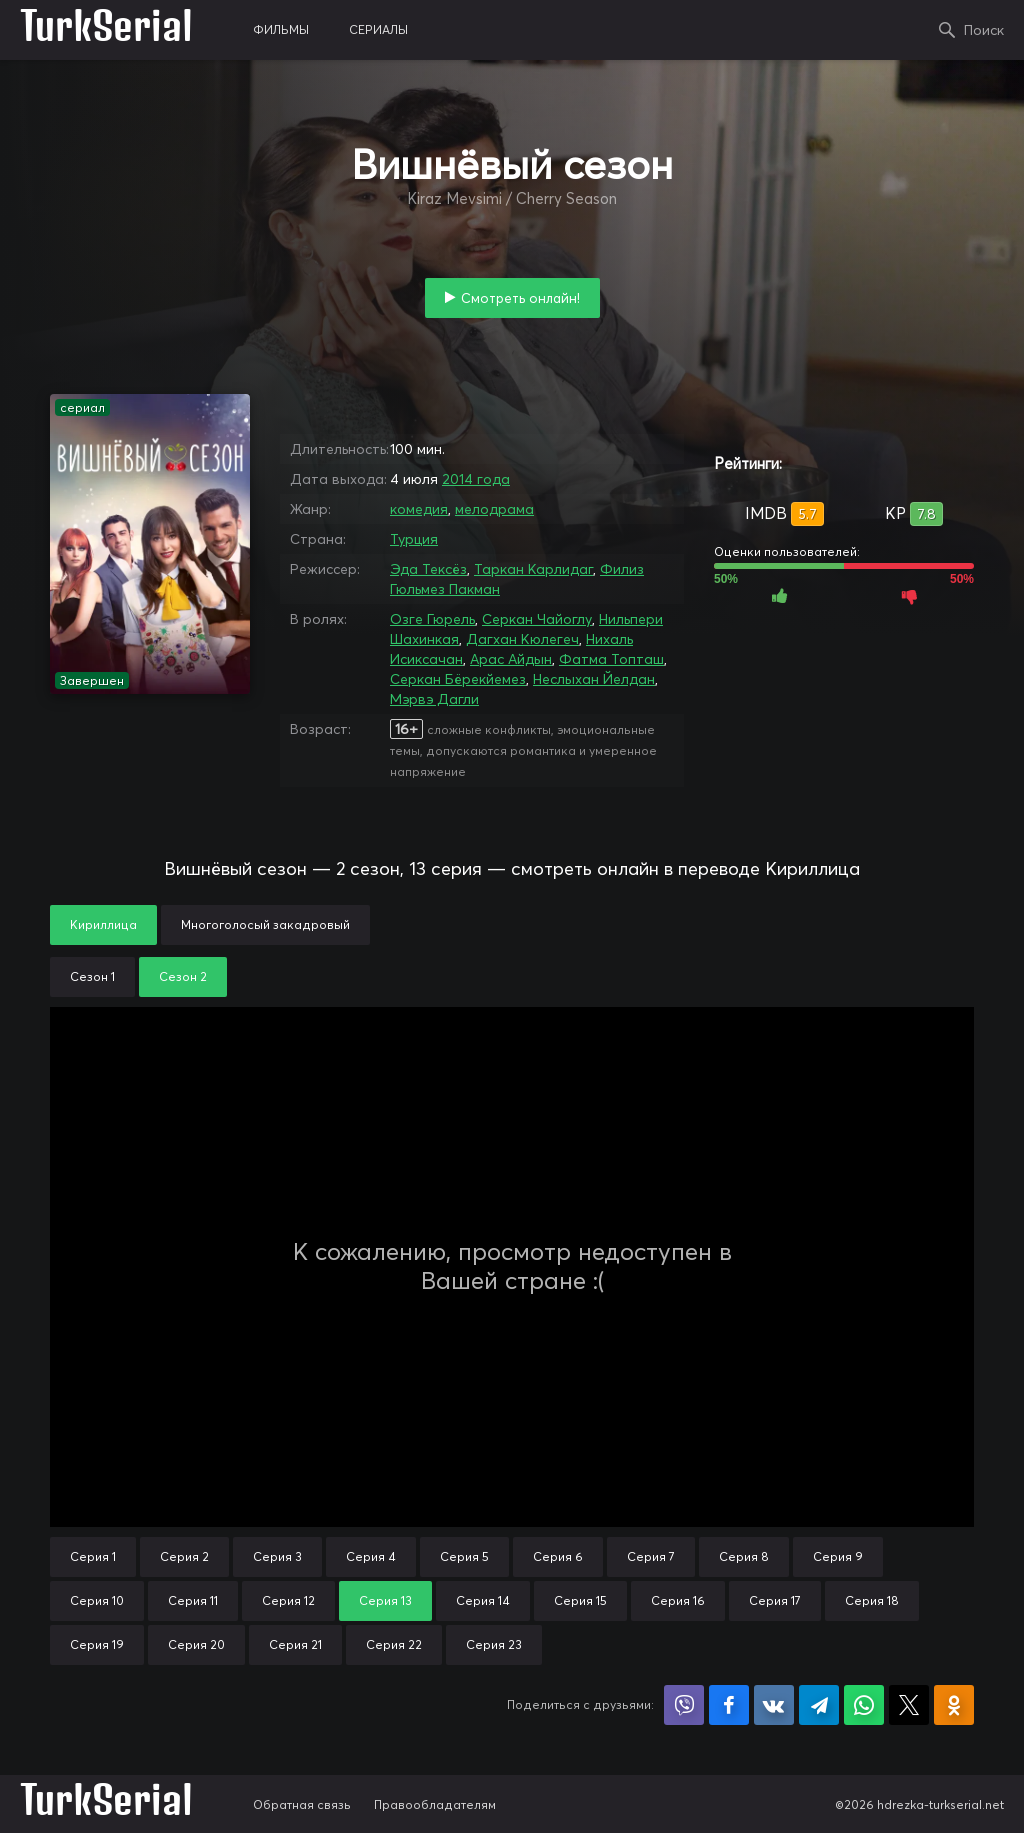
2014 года (476, 479)
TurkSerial (106, 30)
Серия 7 (651, 1556)
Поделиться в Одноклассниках (954, 1705)
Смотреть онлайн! (520, 298)
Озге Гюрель (432, 619)
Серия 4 (371, 1556)
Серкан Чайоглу (537, 619)
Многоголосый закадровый (265, 924)
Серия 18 (872, 1600)
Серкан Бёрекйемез (458, 679)
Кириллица (103, 924)
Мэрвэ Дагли (434, 699)
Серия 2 (184, 1556)
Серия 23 (494, 1644)
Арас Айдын (511, 659)
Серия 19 (97, 1644)
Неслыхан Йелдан (594, 679)
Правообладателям (435, 1804)
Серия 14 (483, 1600)
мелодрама (494, 509)
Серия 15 (580, 1600)
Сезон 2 (183, 976)
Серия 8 (744, 1556)
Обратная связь (302, 1804)
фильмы (281, 29)
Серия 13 (385, 1600)
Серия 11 (193, 1600)
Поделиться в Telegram (819, 1705)
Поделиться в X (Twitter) (909, 1705)
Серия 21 (295, 1644)
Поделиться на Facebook (729, 1705)
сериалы (378, 29)
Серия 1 (93, 1556)
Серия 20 (196, 1644)
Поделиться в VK (774, 1705)
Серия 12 (288, 1600)
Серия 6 (558, 1556)
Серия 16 (678, 1600)
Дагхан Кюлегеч (522, 639)
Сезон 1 (92, 976)
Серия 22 (394, 1644)
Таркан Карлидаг (533, 569)
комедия (419, 509)
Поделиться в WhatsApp (864, 1705)
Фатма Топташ (611, 659)
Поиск (984, 30)
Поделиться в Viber (684, 1705)
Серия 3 (277, 1556)
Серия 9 (838, 1556)
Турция (414, 539)
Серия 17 (775, 1600)
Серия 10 (97, 1600)
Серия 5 (464, 1556)
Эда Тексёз (428, 569)
